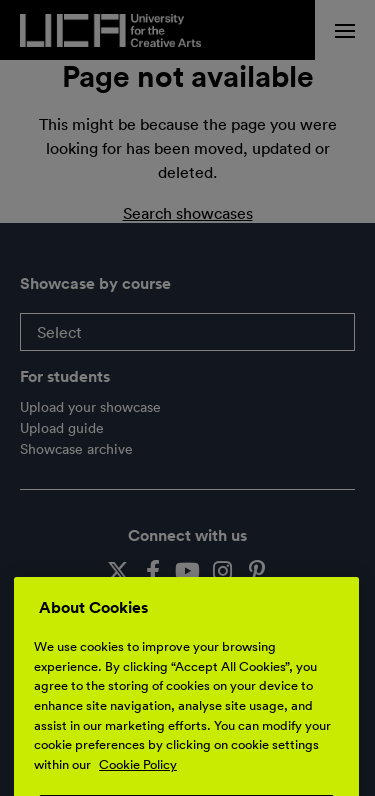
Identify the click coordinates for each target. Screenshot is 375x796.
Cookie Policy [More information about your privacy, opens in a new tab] (138, 780)
